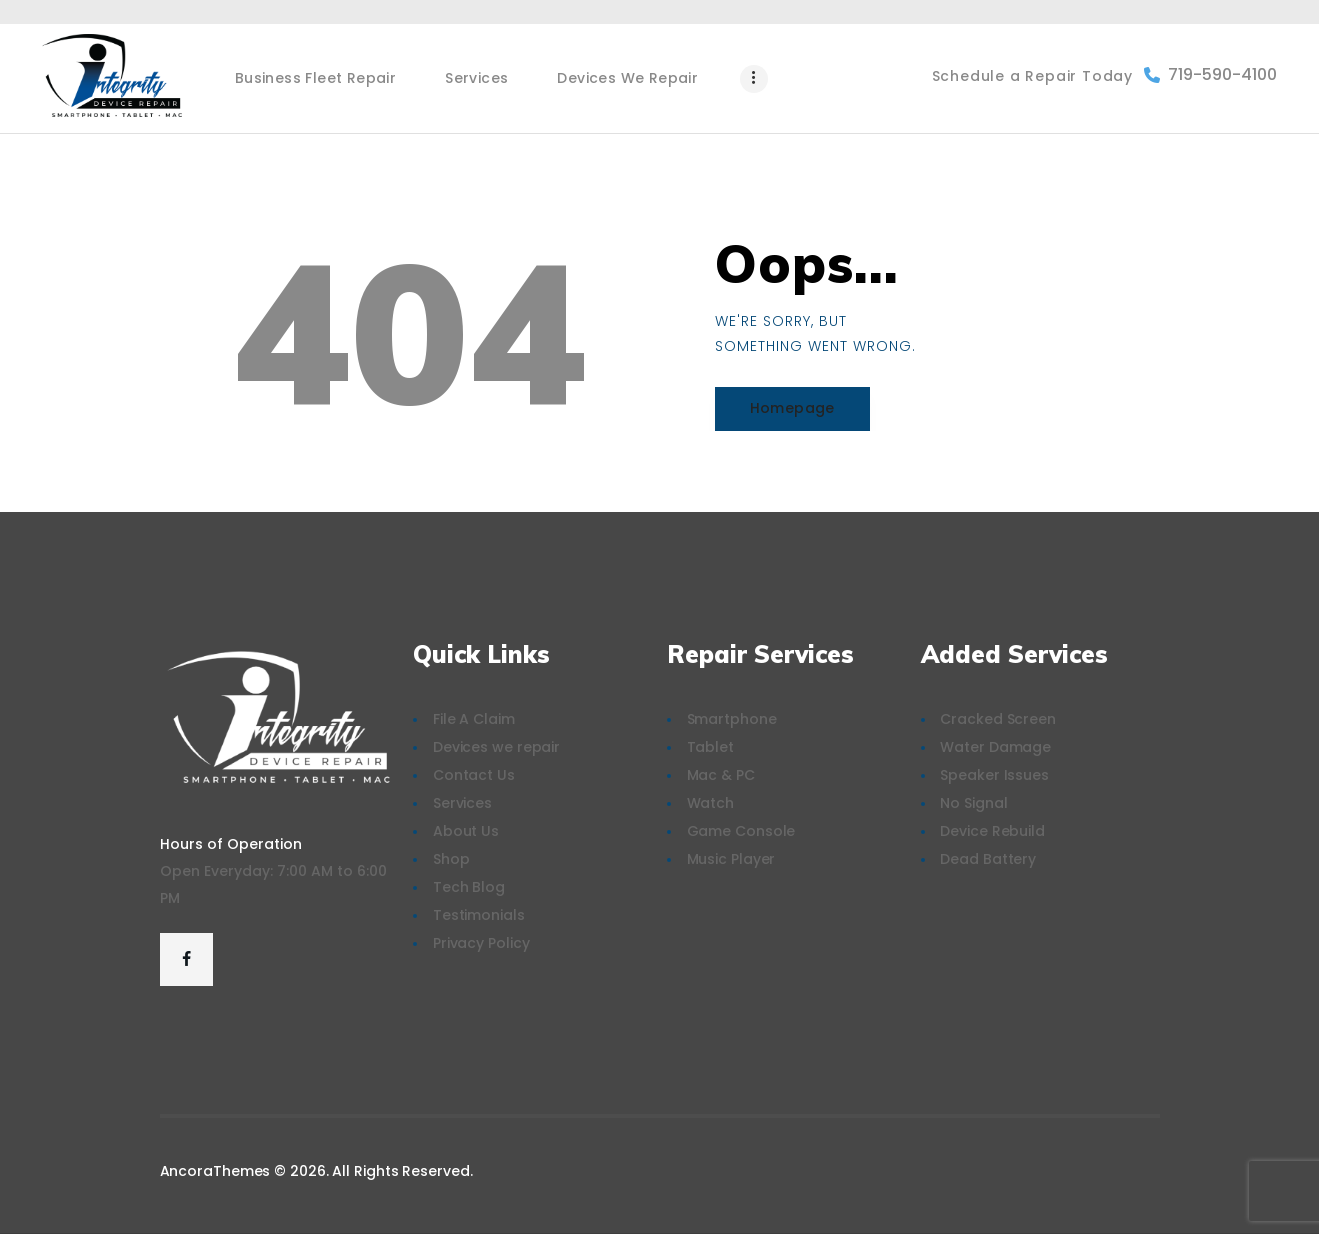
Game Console (741, 831)
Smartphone (732, 719)
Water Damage (995, 747)
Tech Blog (469, 887)
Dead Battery (988, 859)
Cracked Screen (998, 719)
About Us (466, 831)
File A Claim (474, 719)
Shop (451, 859)
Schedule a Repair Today (1032, 76)
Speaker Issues (994, 775)
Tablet (710, 747)
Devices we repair (496, 747)
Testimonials (479, 915)
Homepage (792, 408)
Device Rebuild (992, 831)
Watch (711, 803)
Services (462, 803)
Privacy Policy (481, 943)
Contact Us (474, 775)
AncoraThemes (215, 1171)
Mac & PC (721, 775)
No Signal (973, 803)
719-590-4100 (1210, 74)
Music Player (731, 859)
